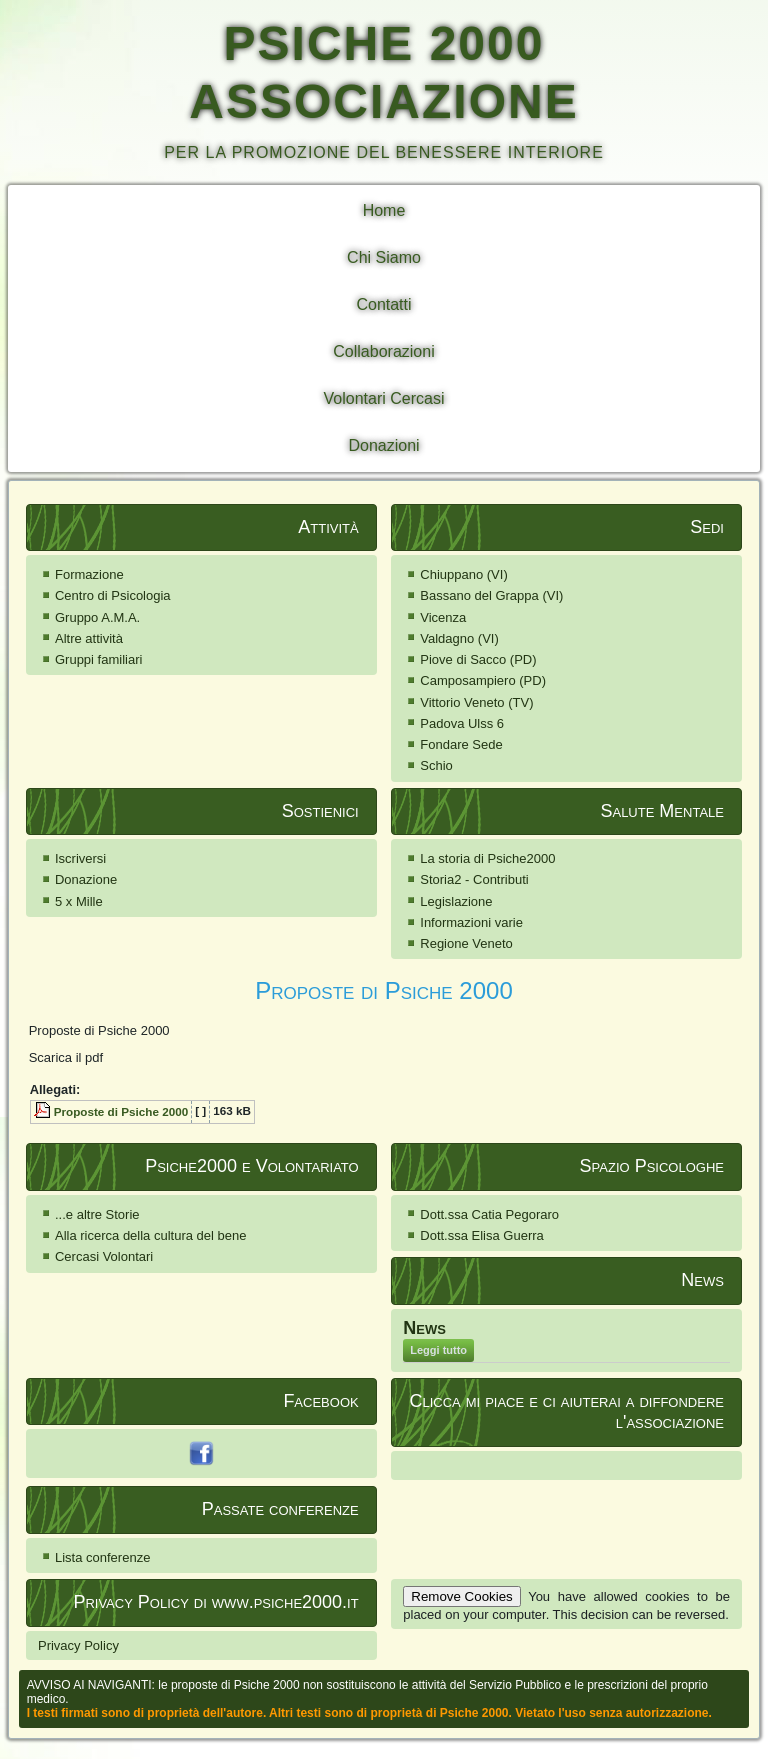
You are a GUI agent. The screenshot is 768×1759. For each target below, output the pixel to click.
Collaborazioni (383, 351)
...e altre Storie (97, 1214)
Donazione (86, 879)
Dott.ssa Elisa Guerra (482, 1235)
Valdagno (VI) (459, 638)
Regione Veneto (466, 943)
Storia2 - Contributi (474, 879)
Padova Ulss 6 (462, 723)
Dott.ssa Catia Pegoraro (489, 1214)
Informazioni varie (471, 922)
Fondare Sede (461, 744)
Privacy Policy (78, 1645)
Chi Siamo (384, 257)
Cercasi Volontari (104, 1256)
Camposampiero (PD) (483, 680)
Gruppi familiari (98, 659)
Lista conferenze (102, 1557)
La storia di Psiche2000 (487, 858)
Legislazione (456, 901)
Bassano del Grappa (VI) (491, 595)
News (424, 1328)
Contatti (383, 304)
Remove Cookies (461, 1596)
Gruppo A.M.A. (97, 617)
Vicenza (443, 617)
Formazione (89, 574)
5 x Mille (79, 901)
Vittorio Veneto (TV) (476, 702)
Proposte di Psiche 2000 (384, 990)
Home (384, 210)
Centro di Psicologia (113, 595)
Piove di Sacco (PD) (478, 659)
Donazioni (383, 445)
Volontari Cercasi (384, 398)
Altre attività (89, 638)
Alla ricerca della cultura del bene (151, 1235)
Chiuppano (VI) (463, 574)
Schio (436, 765)
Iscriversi (80, 858)
